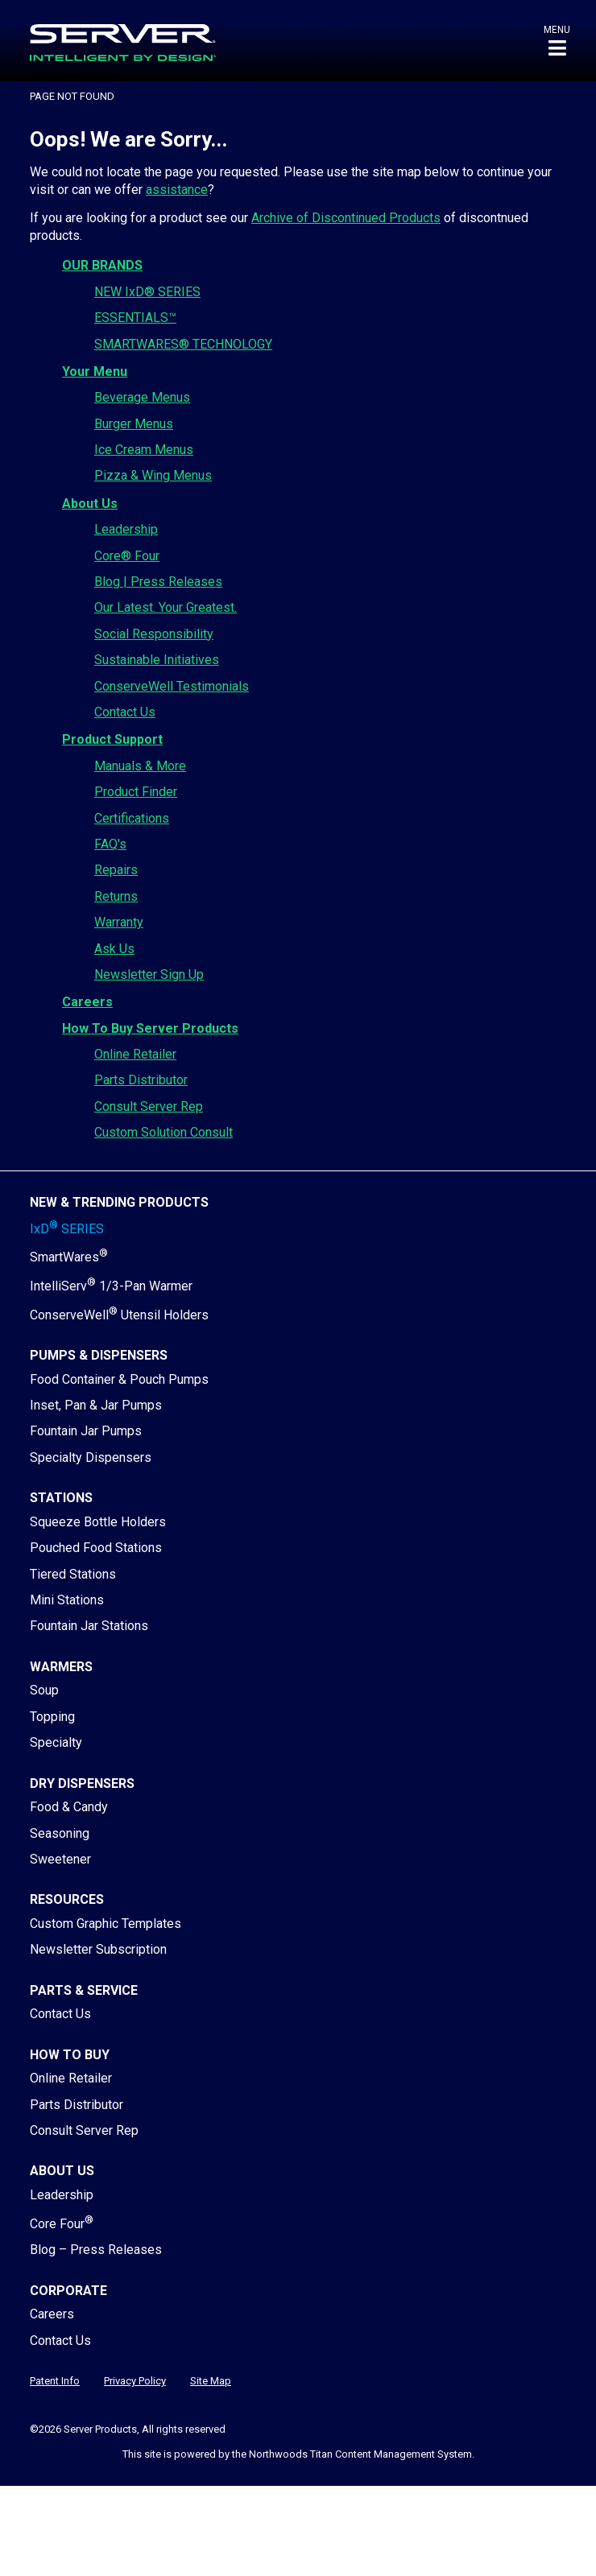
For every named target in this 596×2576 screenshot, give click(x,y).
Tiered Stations (73, 1574)
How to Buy (70, 2054)
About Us (90, 503)
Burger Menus (133, 423)
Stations (61, 1497)
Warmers (61, 1666)
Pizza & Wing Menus (153, 475)
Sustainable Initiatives (156, 659)
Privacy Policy (135, 2381)
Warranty (118, 922)
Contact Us (124, 712)
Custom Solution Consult (163, 1132)
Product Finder (135, 791)
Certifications (131, 818)
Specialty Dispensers (90, 1457)
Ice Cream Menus (143, 449)
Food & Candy (69, 1806)
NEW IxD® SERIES (147, 291)
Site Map (210, 2381)
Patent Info (55, 2381)
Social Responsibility (153, 634)
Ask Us (114, 948)
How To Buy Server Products (150, 1028)
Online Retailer (135, 1054)
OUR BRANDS (102, 265)
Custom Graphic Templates (105, 1923)
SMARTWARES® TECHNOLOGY (183, 344)
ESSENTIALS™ (135, 317)
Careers (87, 1001)
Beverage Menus (142, 397)
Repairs (116, 869)
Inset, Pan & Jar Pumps (96, 1405)
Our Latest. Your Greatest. (165, 607)
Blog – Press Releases (96, 2249)
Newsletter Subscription (98, 1949)
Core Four (61, 2223)
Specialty (56, 1742)
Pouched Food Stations (96, 1547)
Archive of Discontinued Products (346, 217)
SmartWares (69, 1257)
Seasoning (59, 1833)
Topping (52, 1716)
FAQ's (110, 844)
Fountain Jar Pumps (86, 1431)
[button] (557, 40)
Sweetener (60, 1859)
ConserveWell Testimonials (171, 686)
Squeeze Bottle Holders (98, 1522)
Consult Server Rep (148, 1106)
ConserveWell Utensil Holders (119, 1315)
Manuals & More (140, 766)
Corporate (68, 2290)
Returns (116, 896)
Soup (44, 1690)
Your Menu (94, 371)
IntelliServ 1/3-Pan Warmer (111, 1286)
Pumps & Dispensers (99, 1355)
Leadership (126, 529)
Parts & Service (84, 1990)
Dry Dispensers (82, 1783)
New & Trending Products (119, 1202)
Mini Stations (67, 1600)
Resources (67, 1899)
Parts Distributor (141, 1080)
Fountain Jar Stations (89, 1625)
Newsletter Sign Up (149, 974)
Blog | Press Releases (158, 581)
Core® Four (126, 556)
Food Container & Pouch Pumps (119, 1379)
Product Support (112, 739)
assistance (177, 189)
